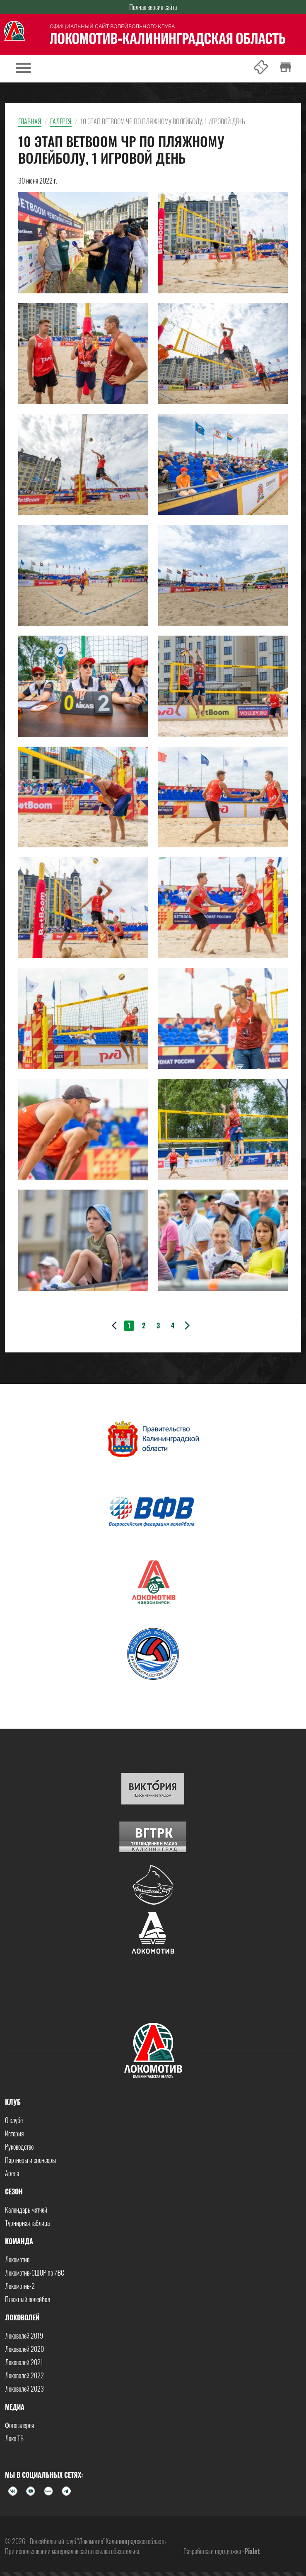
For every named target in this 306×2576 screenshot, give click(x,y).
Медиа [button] (14, 2407)
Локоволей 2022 (24, 2375)
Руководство (19, 2147)
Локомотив (17, 2259)
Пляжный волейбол (27, 2299)
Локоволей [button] (22, 2317)
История (14, 2133)
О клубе (14, 2120)
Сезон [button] (14, 2191)
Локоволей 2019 (24, 2336)
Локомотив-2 (20, 2286)
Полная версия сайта (153, 7)
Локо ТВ (14, 2438)
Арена (12, 2173)
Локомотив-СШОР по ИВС (34, 2273)
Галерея (61, 121)
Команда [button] (19, 2241)
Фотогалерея (19, 2425)
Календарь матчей (26, 2210)
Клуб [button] (13, 2102)
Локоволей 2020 (24, 2349)
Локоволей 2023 (24, 2389)
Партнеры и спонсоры (30, 2160)
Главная (29, 121)
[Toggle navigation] (23, 68)
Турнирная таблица (27, 2223)
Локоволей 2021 (24, 2362)
